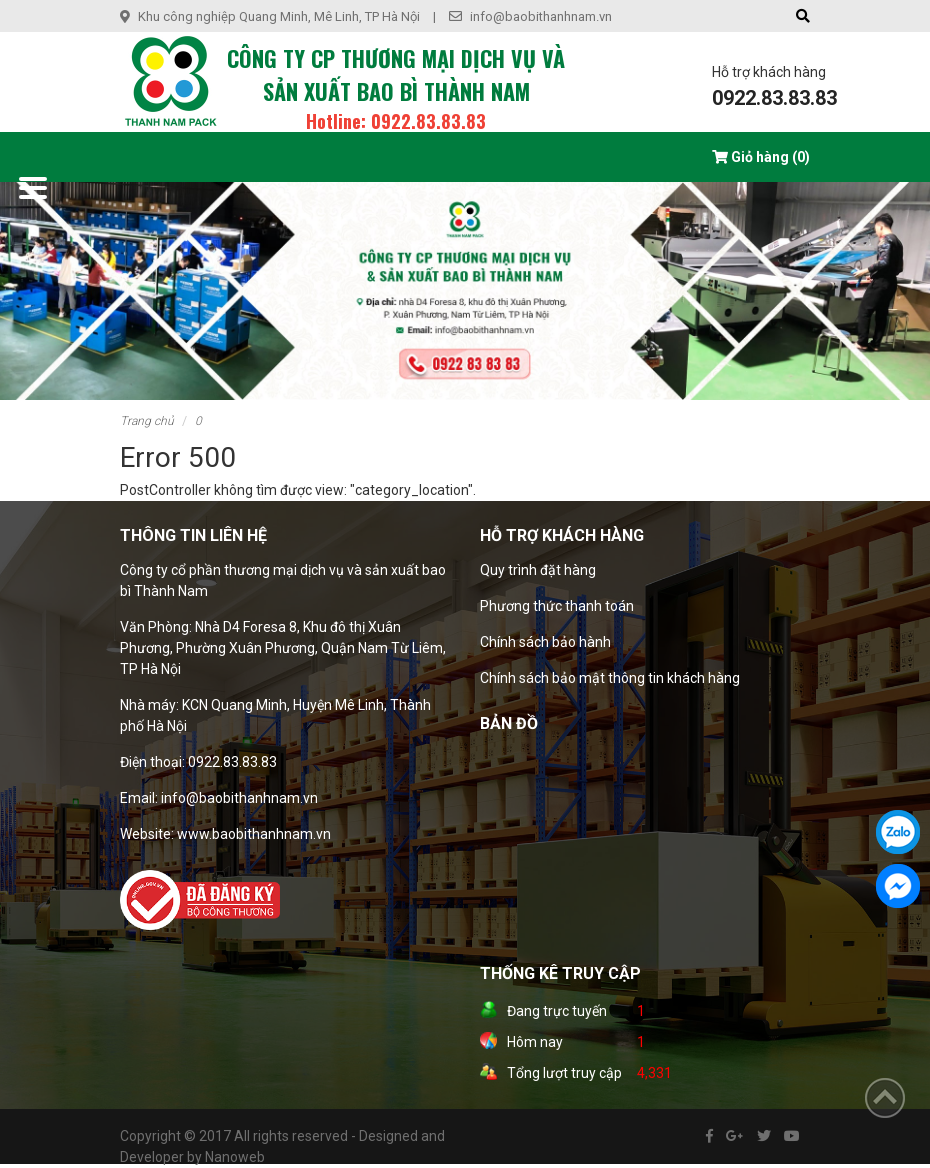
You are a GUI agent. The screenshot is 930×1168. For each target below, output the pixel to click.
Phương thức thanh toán (557, 606)
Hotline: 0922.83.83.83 (396, 121)
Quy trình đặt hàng (538, 570)
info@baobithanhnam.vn (541, 16)
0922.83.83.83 (774, 98)
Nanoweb (235, 1157)
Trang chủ (147, 421)
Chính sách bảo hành (545, 642)
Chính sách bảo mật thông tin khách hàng (610, 678)
